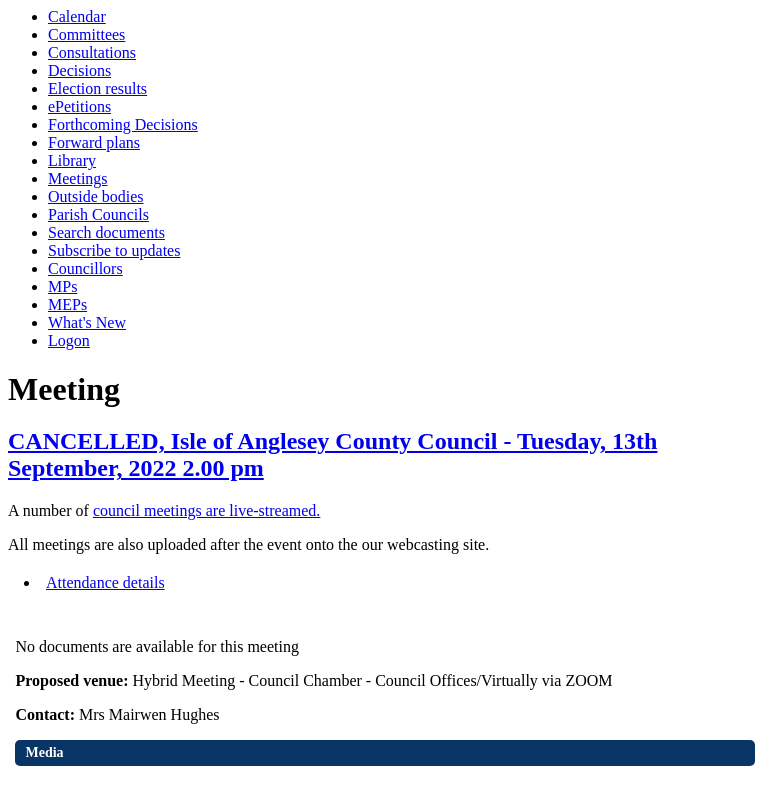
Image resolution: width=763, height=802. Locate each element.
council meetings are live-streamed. (206, 510)
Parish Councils (98, 214)
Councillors (85, 268)
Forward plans (94, 142)
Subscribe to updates (114, 250)
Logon (69, 340)
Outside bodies (96, 196)
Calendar (77, 16)
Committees (86, 34)
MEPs (67, 304)
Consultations (92, 52)
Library (72, 160)
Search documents (106, 232)
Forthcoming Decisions (123, 124)
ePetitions (79, 106)
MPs (62, 286)
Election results (97, 88)
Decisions (79, 70)
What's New (87, 322)
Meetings (78, 178)
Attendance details (105, 582)
